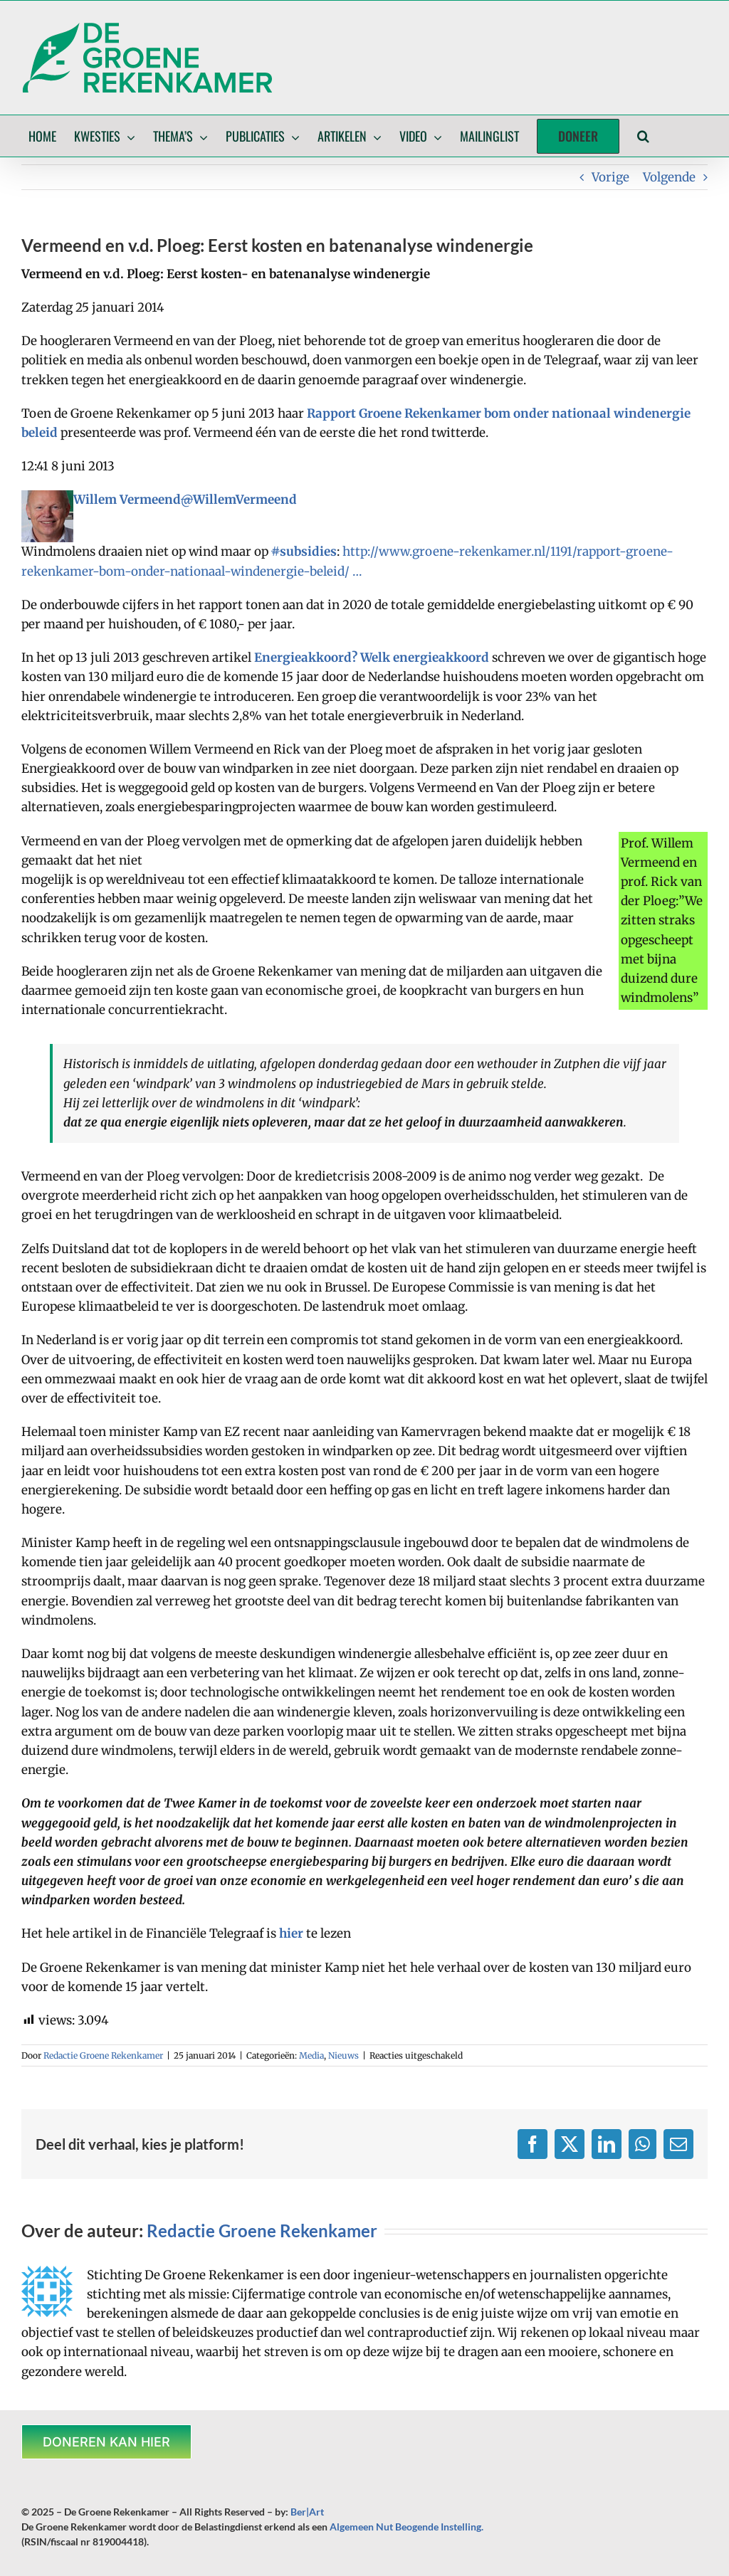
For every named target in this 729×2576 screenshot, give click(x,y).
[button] (643, 136)
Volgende (669, 177)
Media (311, 2055)
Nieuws (343, 2055)
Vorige (610, 177)
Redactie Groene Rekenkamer (103, 2055)
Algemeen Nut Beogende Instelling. (406, 2526)
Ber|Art (307, 2512)
